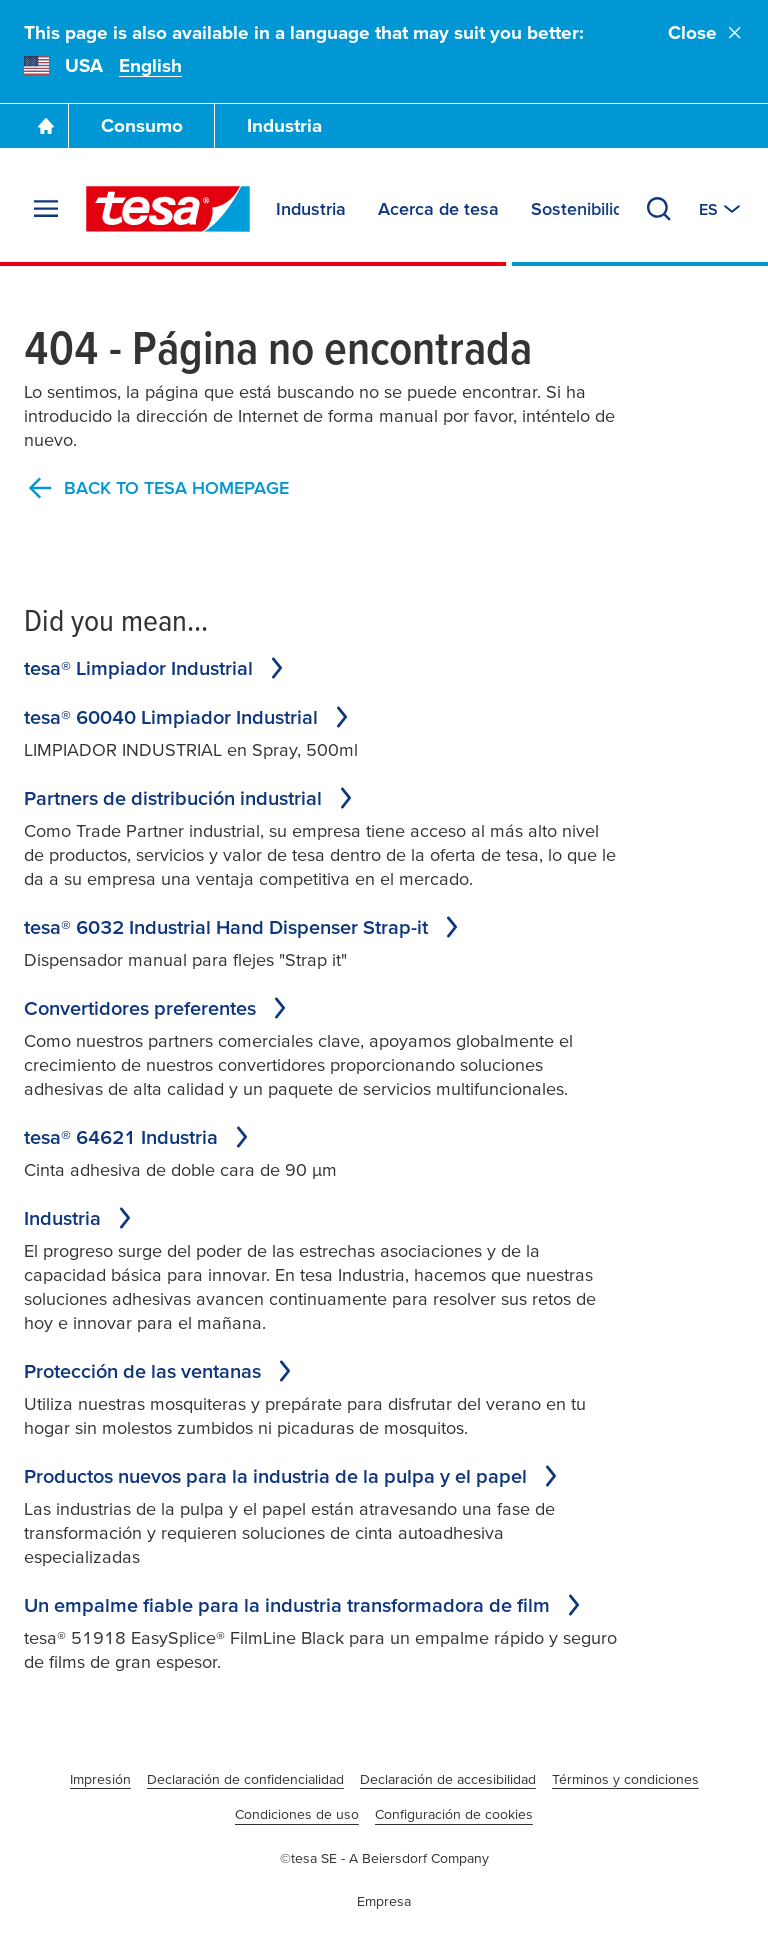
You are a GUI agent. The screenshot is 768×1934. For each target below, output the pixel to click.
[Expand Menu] (46, 209)
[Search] (659, 209)
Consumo (142, 125)
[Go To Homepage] (46, 126)
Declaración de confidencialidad (245, 1779)
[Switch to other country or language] (721, 209)
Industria (284, 125)
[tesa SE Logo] (168, 209)
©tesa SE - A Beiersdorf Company (384, 1858)
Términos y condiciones (625, 1779)
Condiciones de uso (297, 1814)
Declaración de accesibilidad (448, 1779)
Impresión (100, 1779)
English (150, 65)
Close (706, 32)
